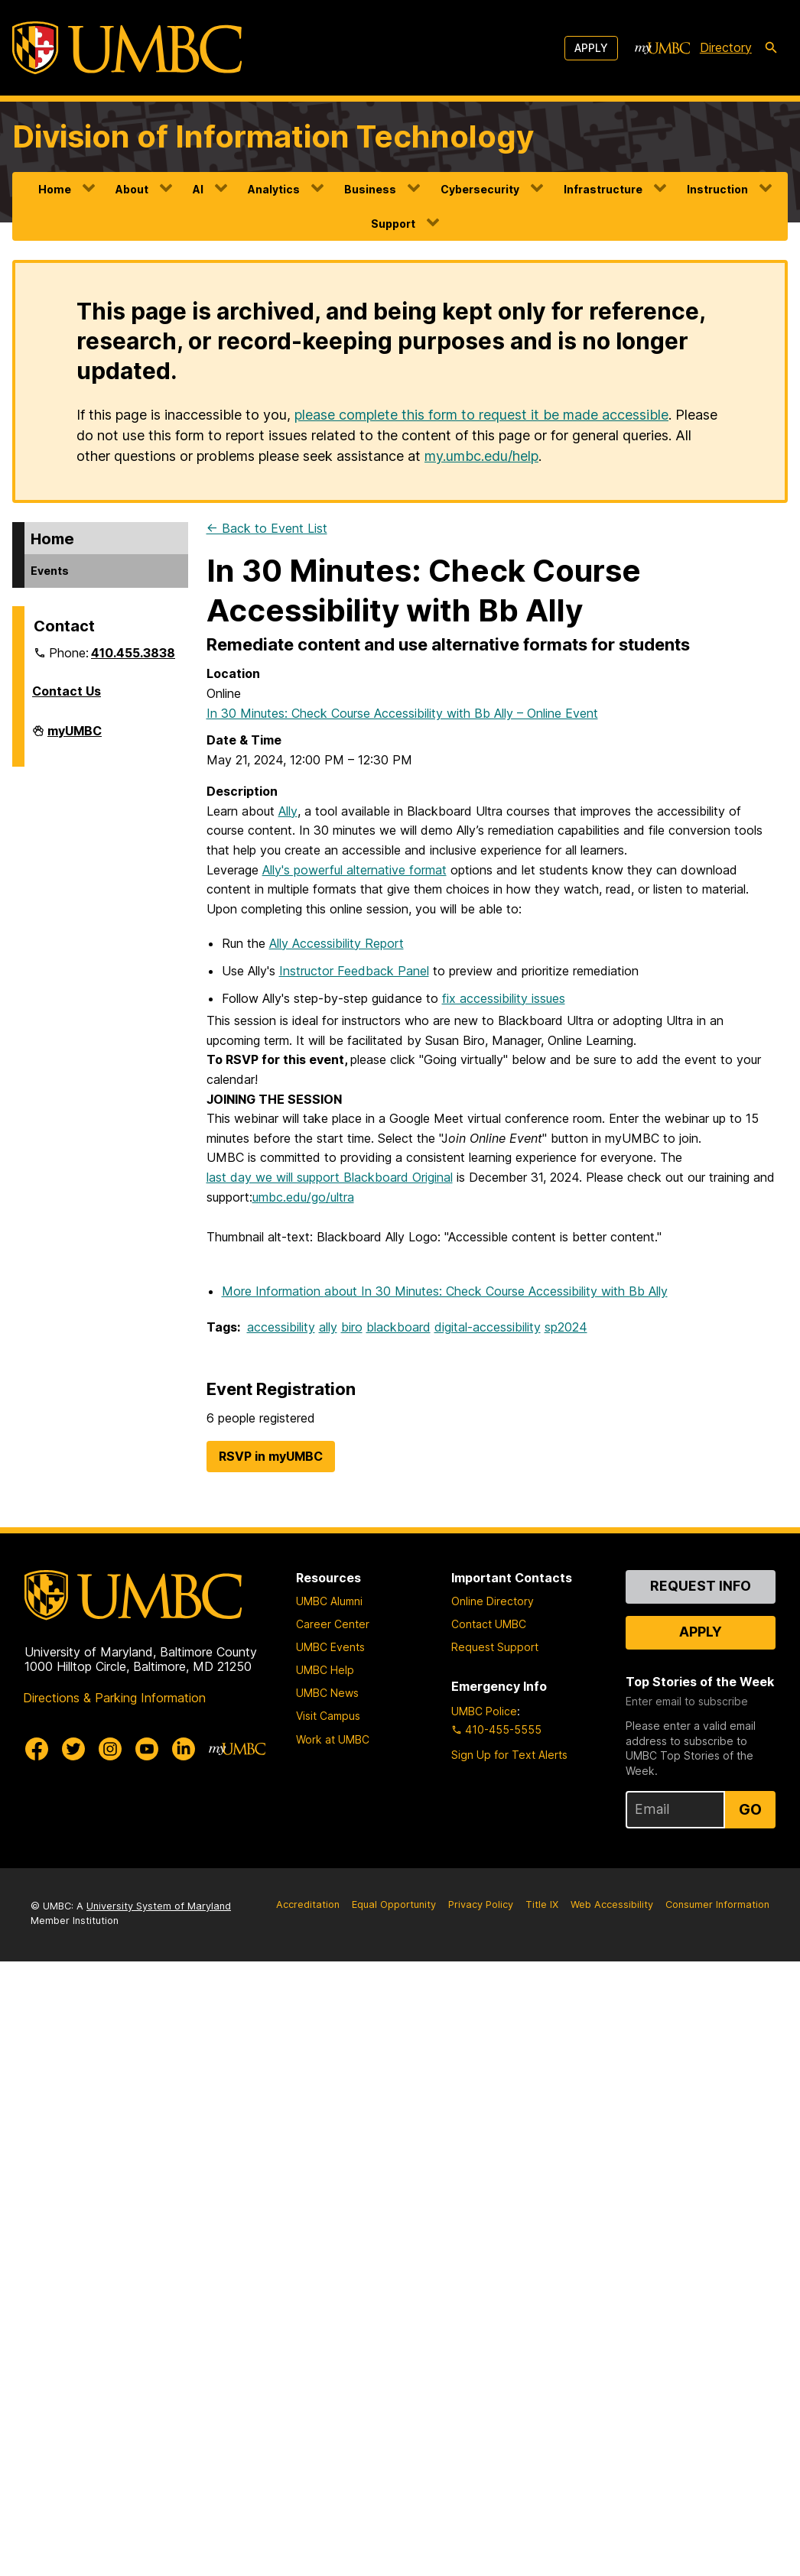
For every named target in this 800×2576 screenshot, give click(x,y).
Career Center (332, 1623)
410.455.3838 (133, 652)
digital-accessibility (487, 1327)
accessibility (281, 1327)
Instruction (717, 189)
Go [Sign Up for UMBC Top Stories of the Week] (750, 1809)
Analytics (274, 189)
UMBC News (327, 1692)
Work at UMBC (332, 1739)
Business (370, 189)
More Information (445, 1291)
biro (352, 1327)
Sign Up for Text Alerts (509, 1754)
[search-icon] (771, 48)
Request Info (700, 1586)
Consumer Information (717, 1904)
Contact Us (66, 691)
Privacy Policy (480, 1904)
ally (328, 1327)
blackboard (398, 1327)
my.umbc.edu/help (481, 456)
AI (198, 189)
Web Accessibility (612, 1904)
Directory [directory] (725, 47)
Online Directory (492, 1601)
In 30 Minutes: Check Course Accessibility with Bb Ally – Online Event (402, 713)
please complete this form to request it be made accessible (481, 415)
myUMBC (74, 737)
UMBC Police (484, 1711)
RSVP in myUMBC (271, 1456)
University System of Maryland (158, 1906)
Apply (591, 47)
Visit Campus (328, 1715)
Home (54, 189)
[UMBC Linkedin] (183, 1749)
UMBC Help (325, 1669)
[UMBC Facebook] (37, 1749)
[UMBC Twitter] (73, 1749)
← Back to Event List (267, 528)
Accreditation (308, 1904)
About (131, 189)
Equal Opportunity (394, 1904)
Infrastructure (603, 189)
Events (50, 570)
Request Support (494, 1646)
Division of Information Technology (273, 136)
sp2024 (566, 1327)
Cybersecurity (480, 189)
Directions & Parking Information (114, 1697)
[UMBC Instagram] (110, 1749)
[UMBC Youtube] (147, 1749)
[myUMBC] (662, 48)
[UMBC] (127, 47)
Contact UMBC (488, 1623)
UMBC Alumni (329, 1601)
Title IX (541, 1904)
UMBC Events (330, 1646)
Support (393, 223)
